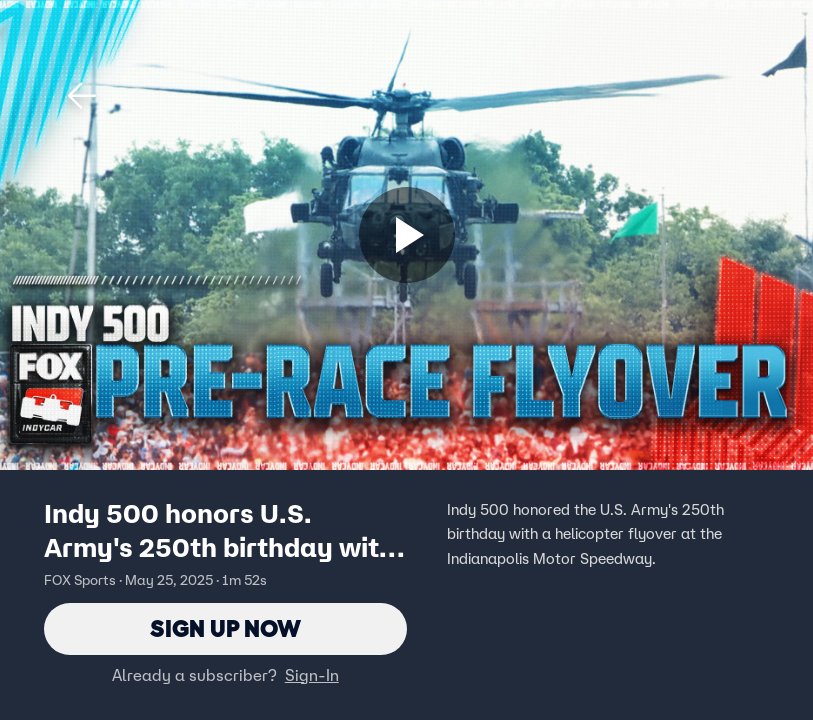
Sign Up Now (225, 628)
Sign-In (312, 675)
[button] (82, 96)
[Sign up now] (407, 235)
